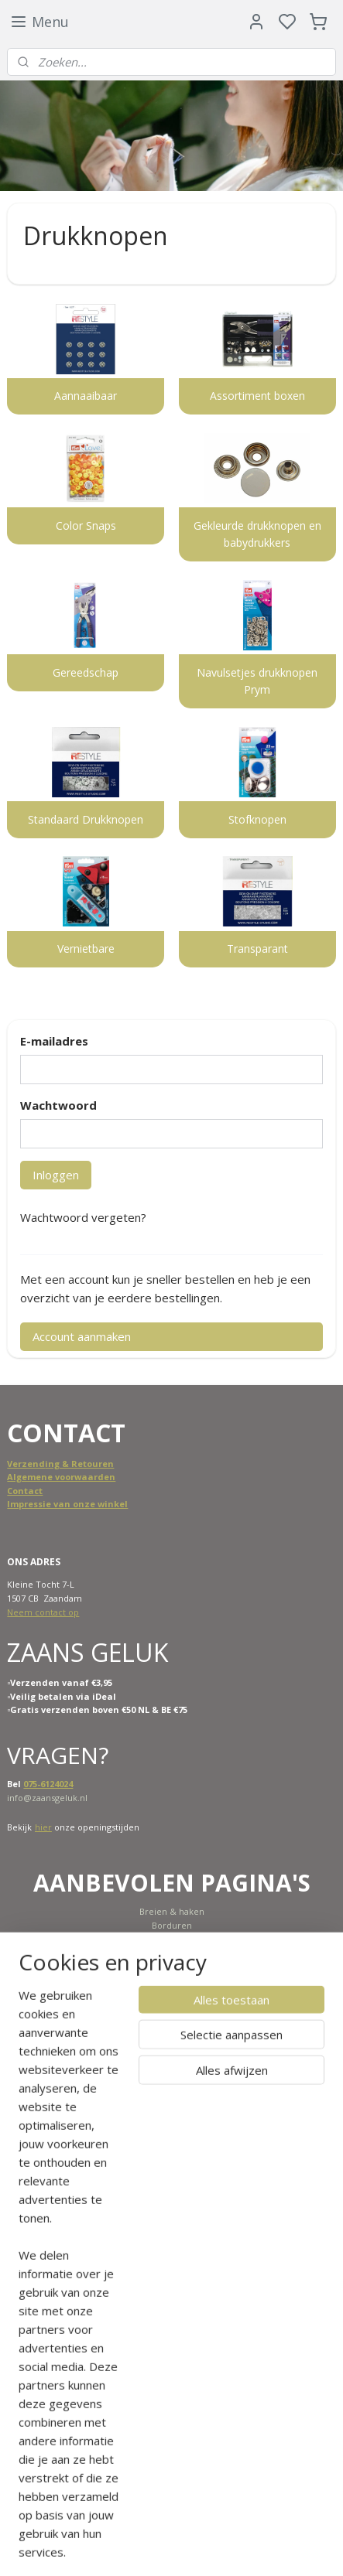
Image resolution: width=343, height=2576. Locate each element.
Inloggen (56, 1174)
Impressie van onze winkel (67, 1504)
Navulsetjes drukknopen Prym (257, 681)
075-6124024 (48, 1784)
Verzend (26, 1463)
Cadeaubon (169, 1993)
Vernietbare (86, 948)
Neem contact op (43, 1612)
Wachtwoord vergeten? (83, 1217)
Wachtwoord (58, 1105)
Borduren (172, 1925)
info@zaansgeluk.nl (47, 1797)
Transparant (257, 948)
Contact (25, 1490)
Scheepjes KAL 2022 (171, 1979)
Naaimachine (172, 1939)
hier (43, 1827)
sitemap (219, 2548)
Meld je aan (226, 2442)
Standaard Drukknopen (85, 819)
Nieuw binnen (171, 1952)
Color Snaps (86, 525)
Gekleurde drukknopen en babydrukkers (257, 534)
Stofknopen (257, 819)
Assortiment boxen (257, 395)
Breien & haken (171, 1911)
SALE (171, 1966)
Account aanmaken (82, 1336)
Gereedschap (85, 672)
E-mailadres (54, 1041)
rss (252, 2548)
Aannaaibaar (85, 395)
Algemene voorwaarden (61, 1476)
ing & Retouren (79, 1463)
